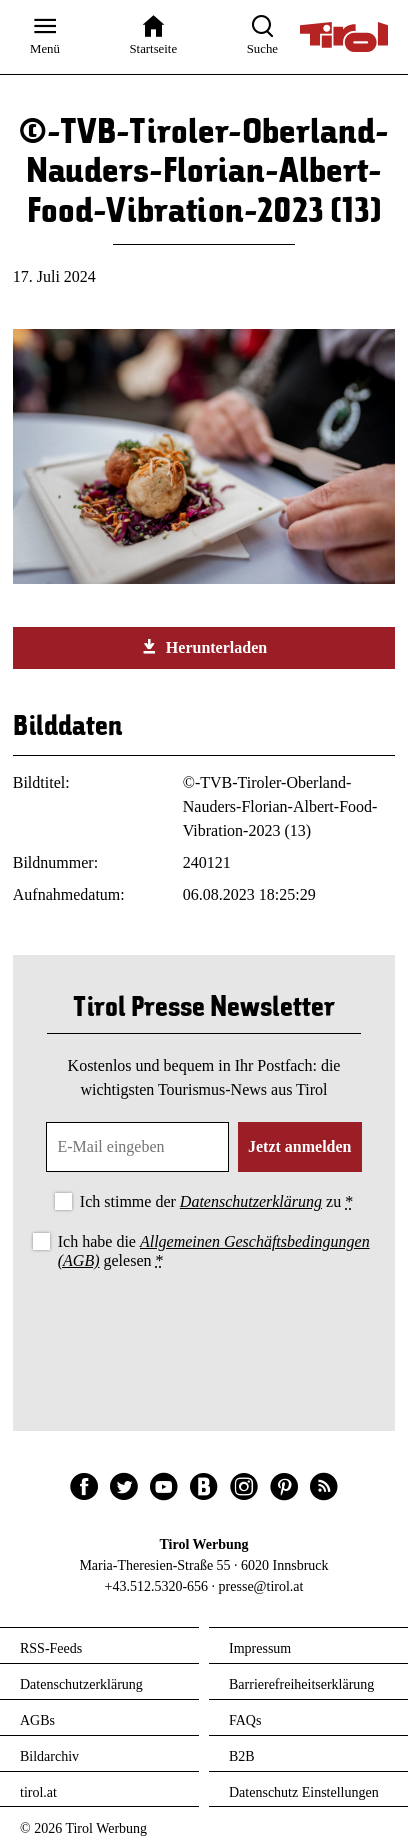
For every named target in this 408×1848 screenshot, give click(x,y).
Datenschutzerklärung (251, 1201)
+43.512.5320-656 (157, 1586)
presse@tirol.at (261, 1586)
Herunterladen (204, 647)
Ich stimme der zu (216, 1201)
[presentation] (204, 1329)
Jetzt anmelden (300, 1146)
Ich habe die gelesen (214, 1251)
